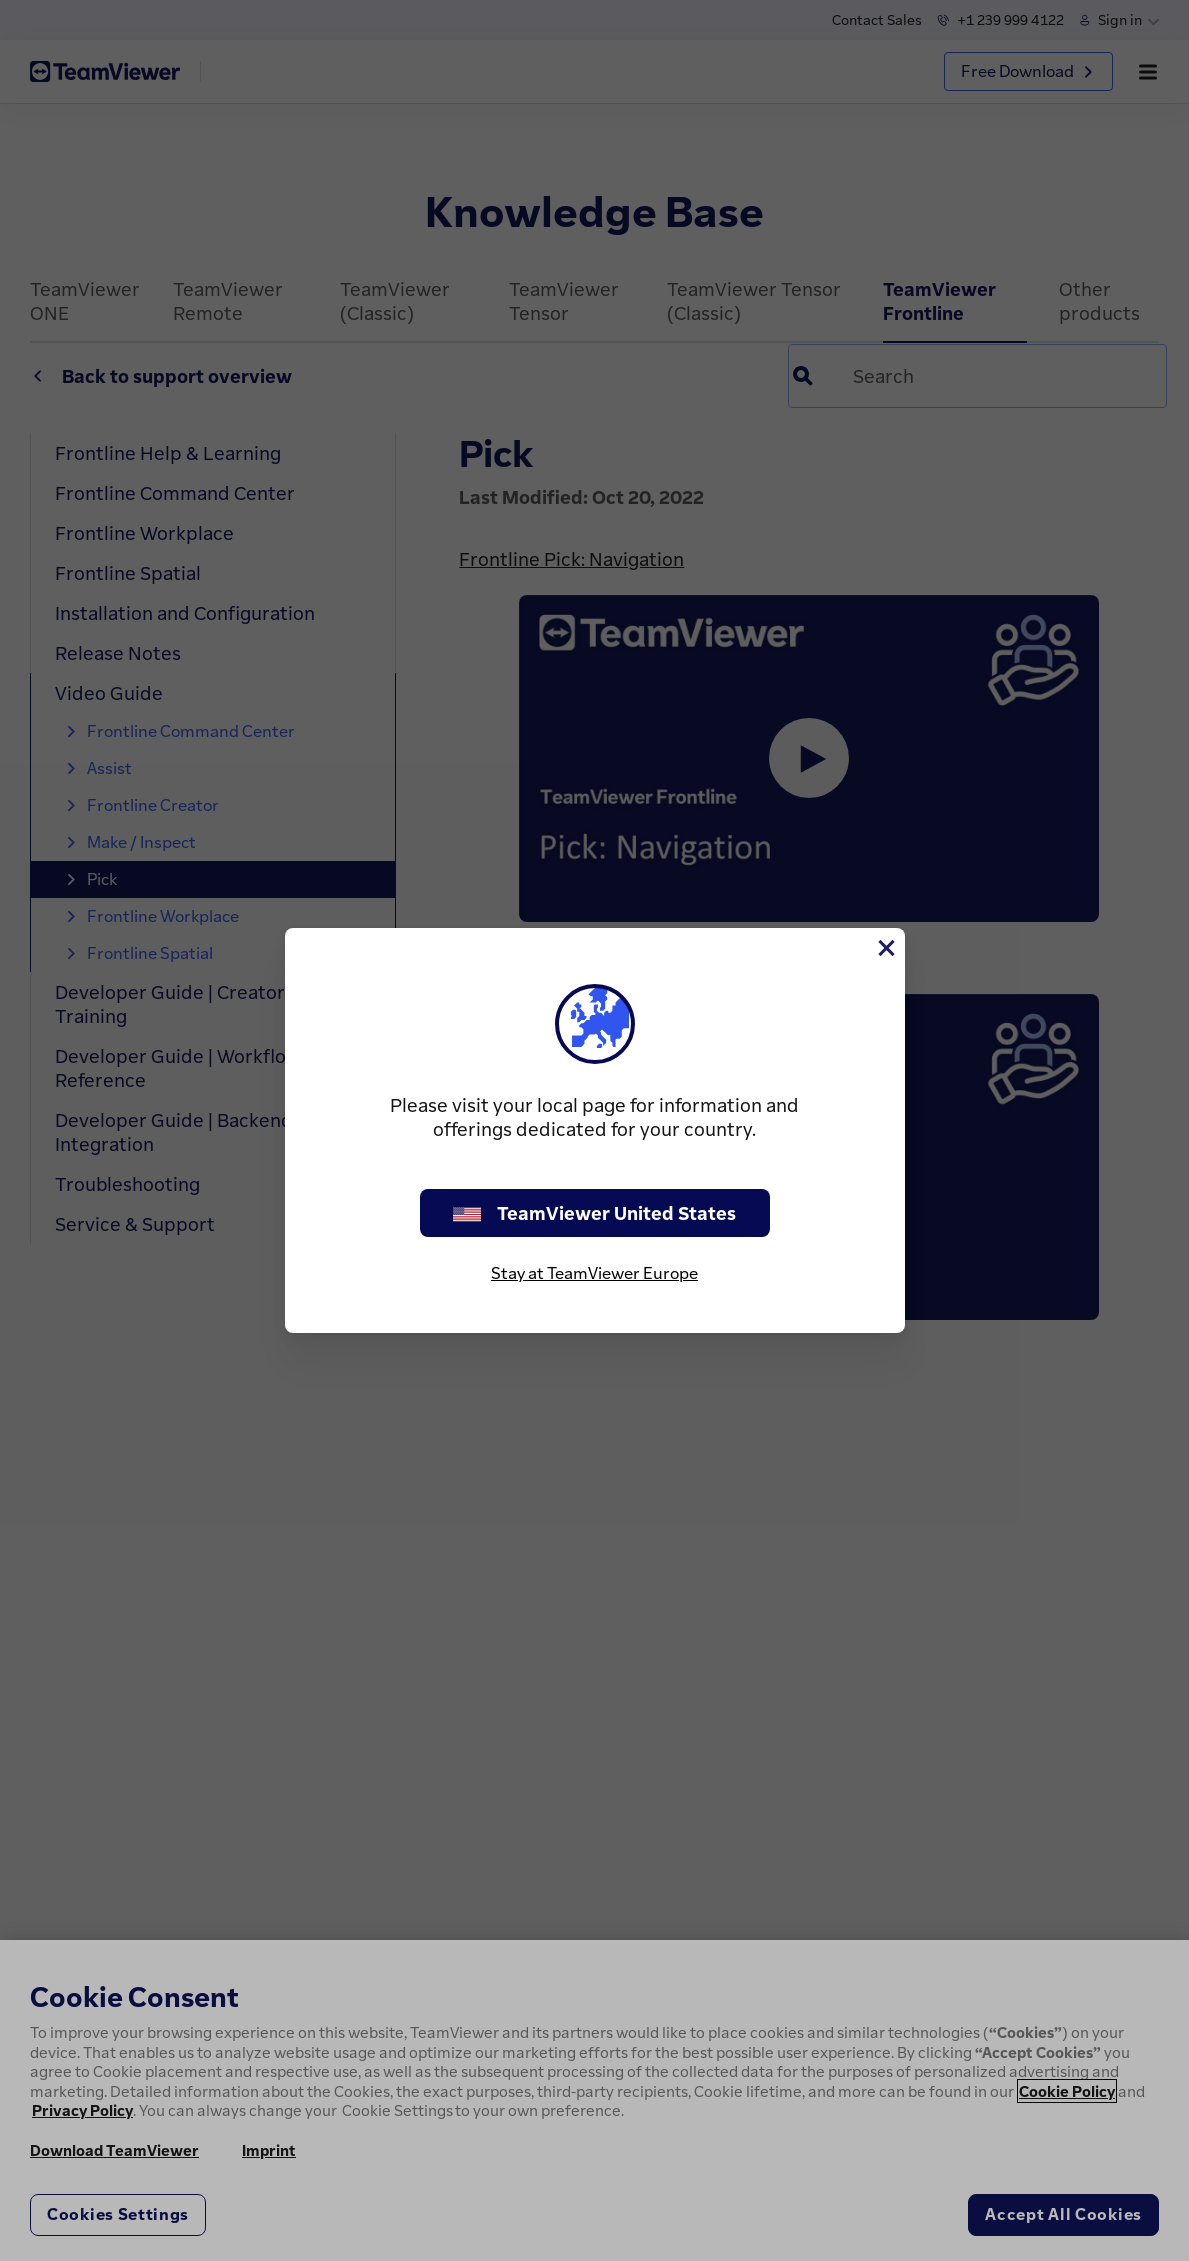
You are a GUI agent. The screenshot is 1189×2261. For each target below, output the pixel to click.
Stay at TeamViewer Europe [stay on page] (594, 1273)
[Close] (885, 948)
